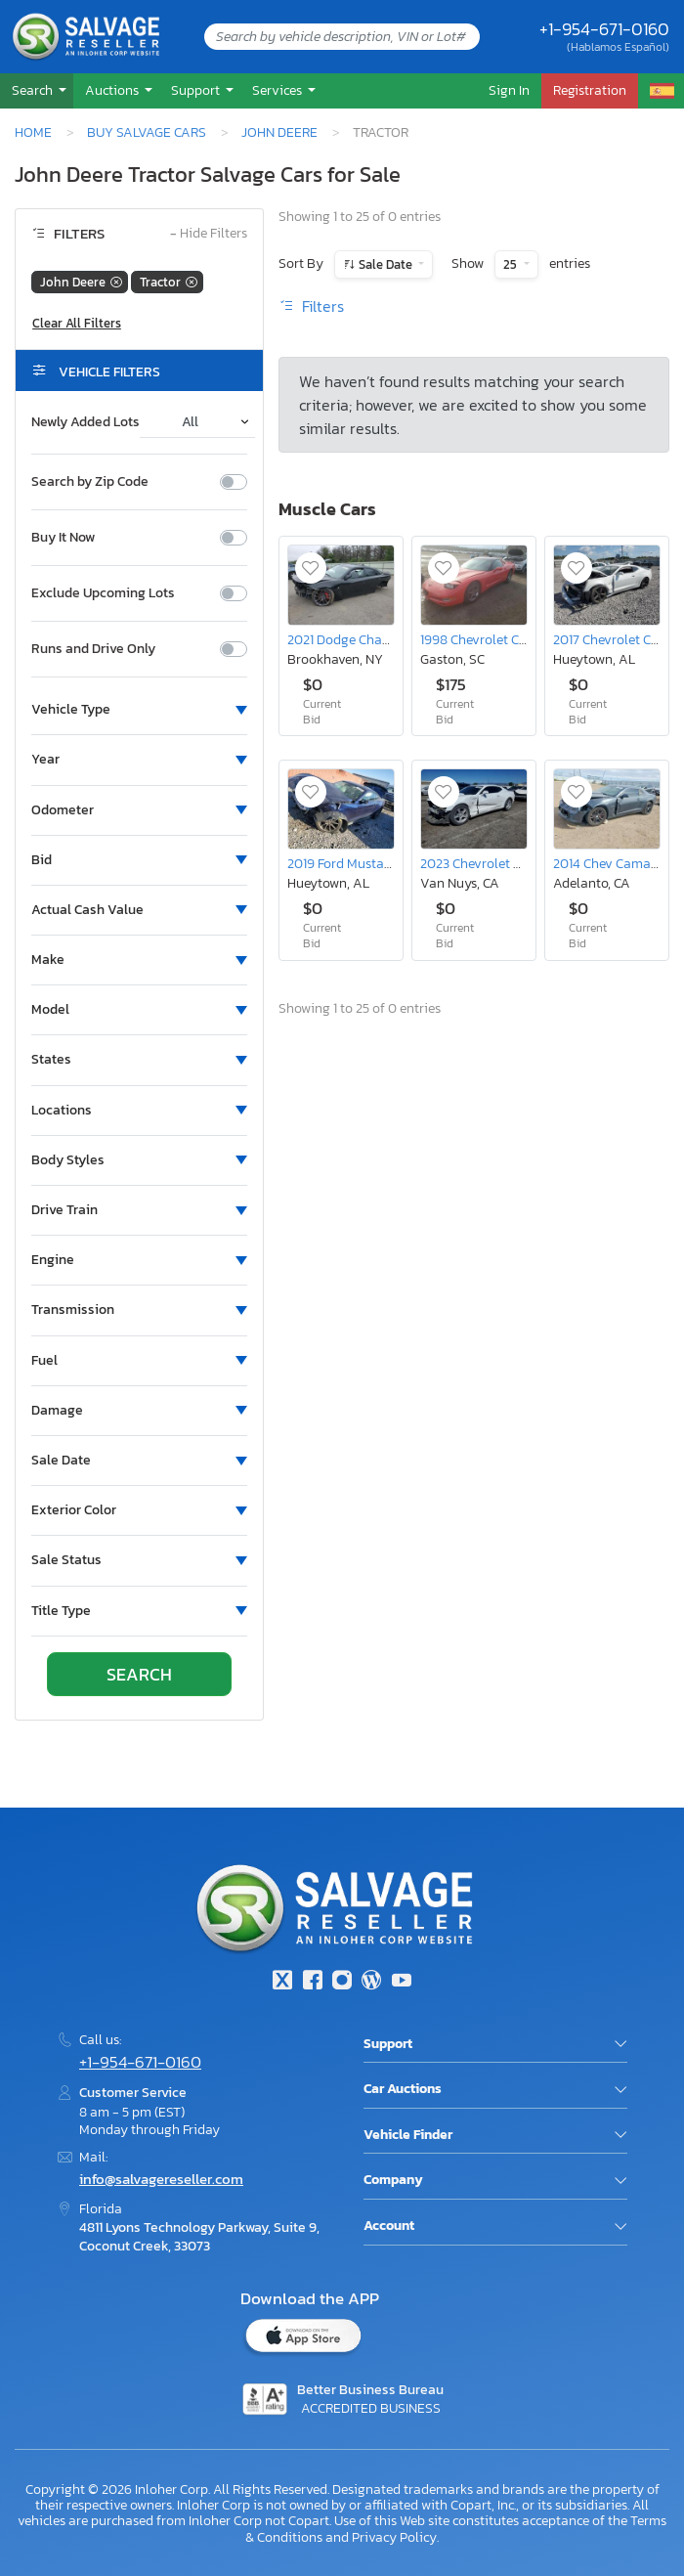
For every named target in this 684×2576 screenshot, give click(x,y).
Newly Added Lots (85, 422)
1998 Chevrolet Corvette (490, 639)
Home (33, 132)
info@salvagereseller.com (161, 2178)
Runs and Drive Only (93, 649)
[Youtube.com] (401, 1982)
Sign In (509, 90)
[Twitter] (282, 1982)
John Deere (279, 132)
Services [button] (278, 90)
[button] (36, 90)
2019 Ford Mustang (343, 863)
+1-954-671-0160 (604, 29)
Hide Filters (208, 234)
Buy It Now (63, 537)
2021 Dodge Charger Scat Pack (377, 639)
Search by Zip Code (90, 482)
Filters (311, 306)
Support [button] (197, 90)
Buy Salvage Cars (146, 132)
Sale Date (385, 264)
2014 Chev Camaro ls (614, 863)
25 (511, 264)
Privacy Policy (394, 2537)
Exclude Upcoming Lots (103, 593)
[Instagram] (342, 1982)
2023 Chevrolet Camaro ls (497, 863)
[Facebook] (311, 1982)
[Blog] (371, 1982)
